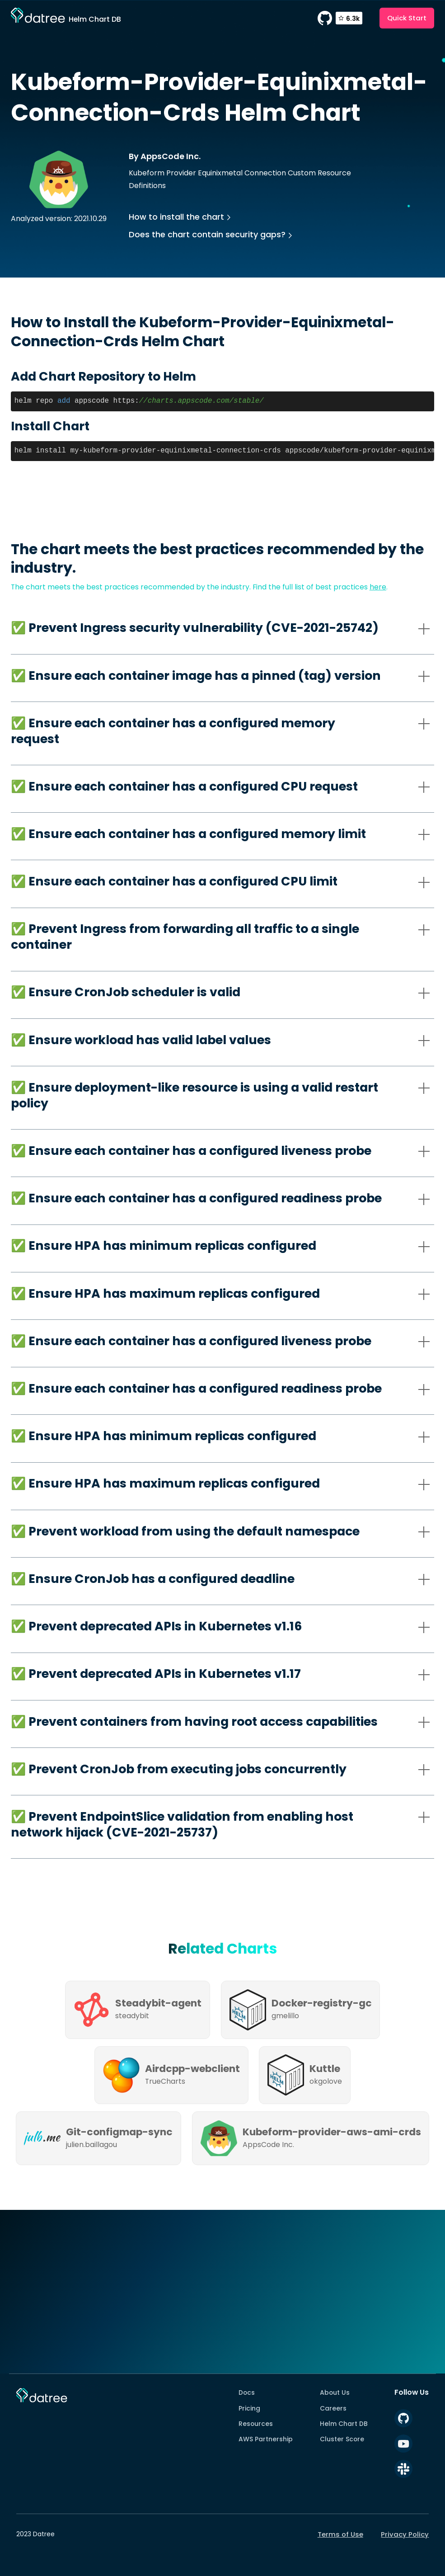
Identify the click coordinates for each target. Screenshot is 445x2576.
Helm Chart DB (344, 2423)
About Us (335, 2392)
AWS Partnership (266, 2439)
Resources (256, 2423)
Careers (333, 2408)
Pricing (249, 2408)
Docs (247, 2392)
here (378, 587)
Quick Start (406, 18)
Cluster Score (342, 2439)
